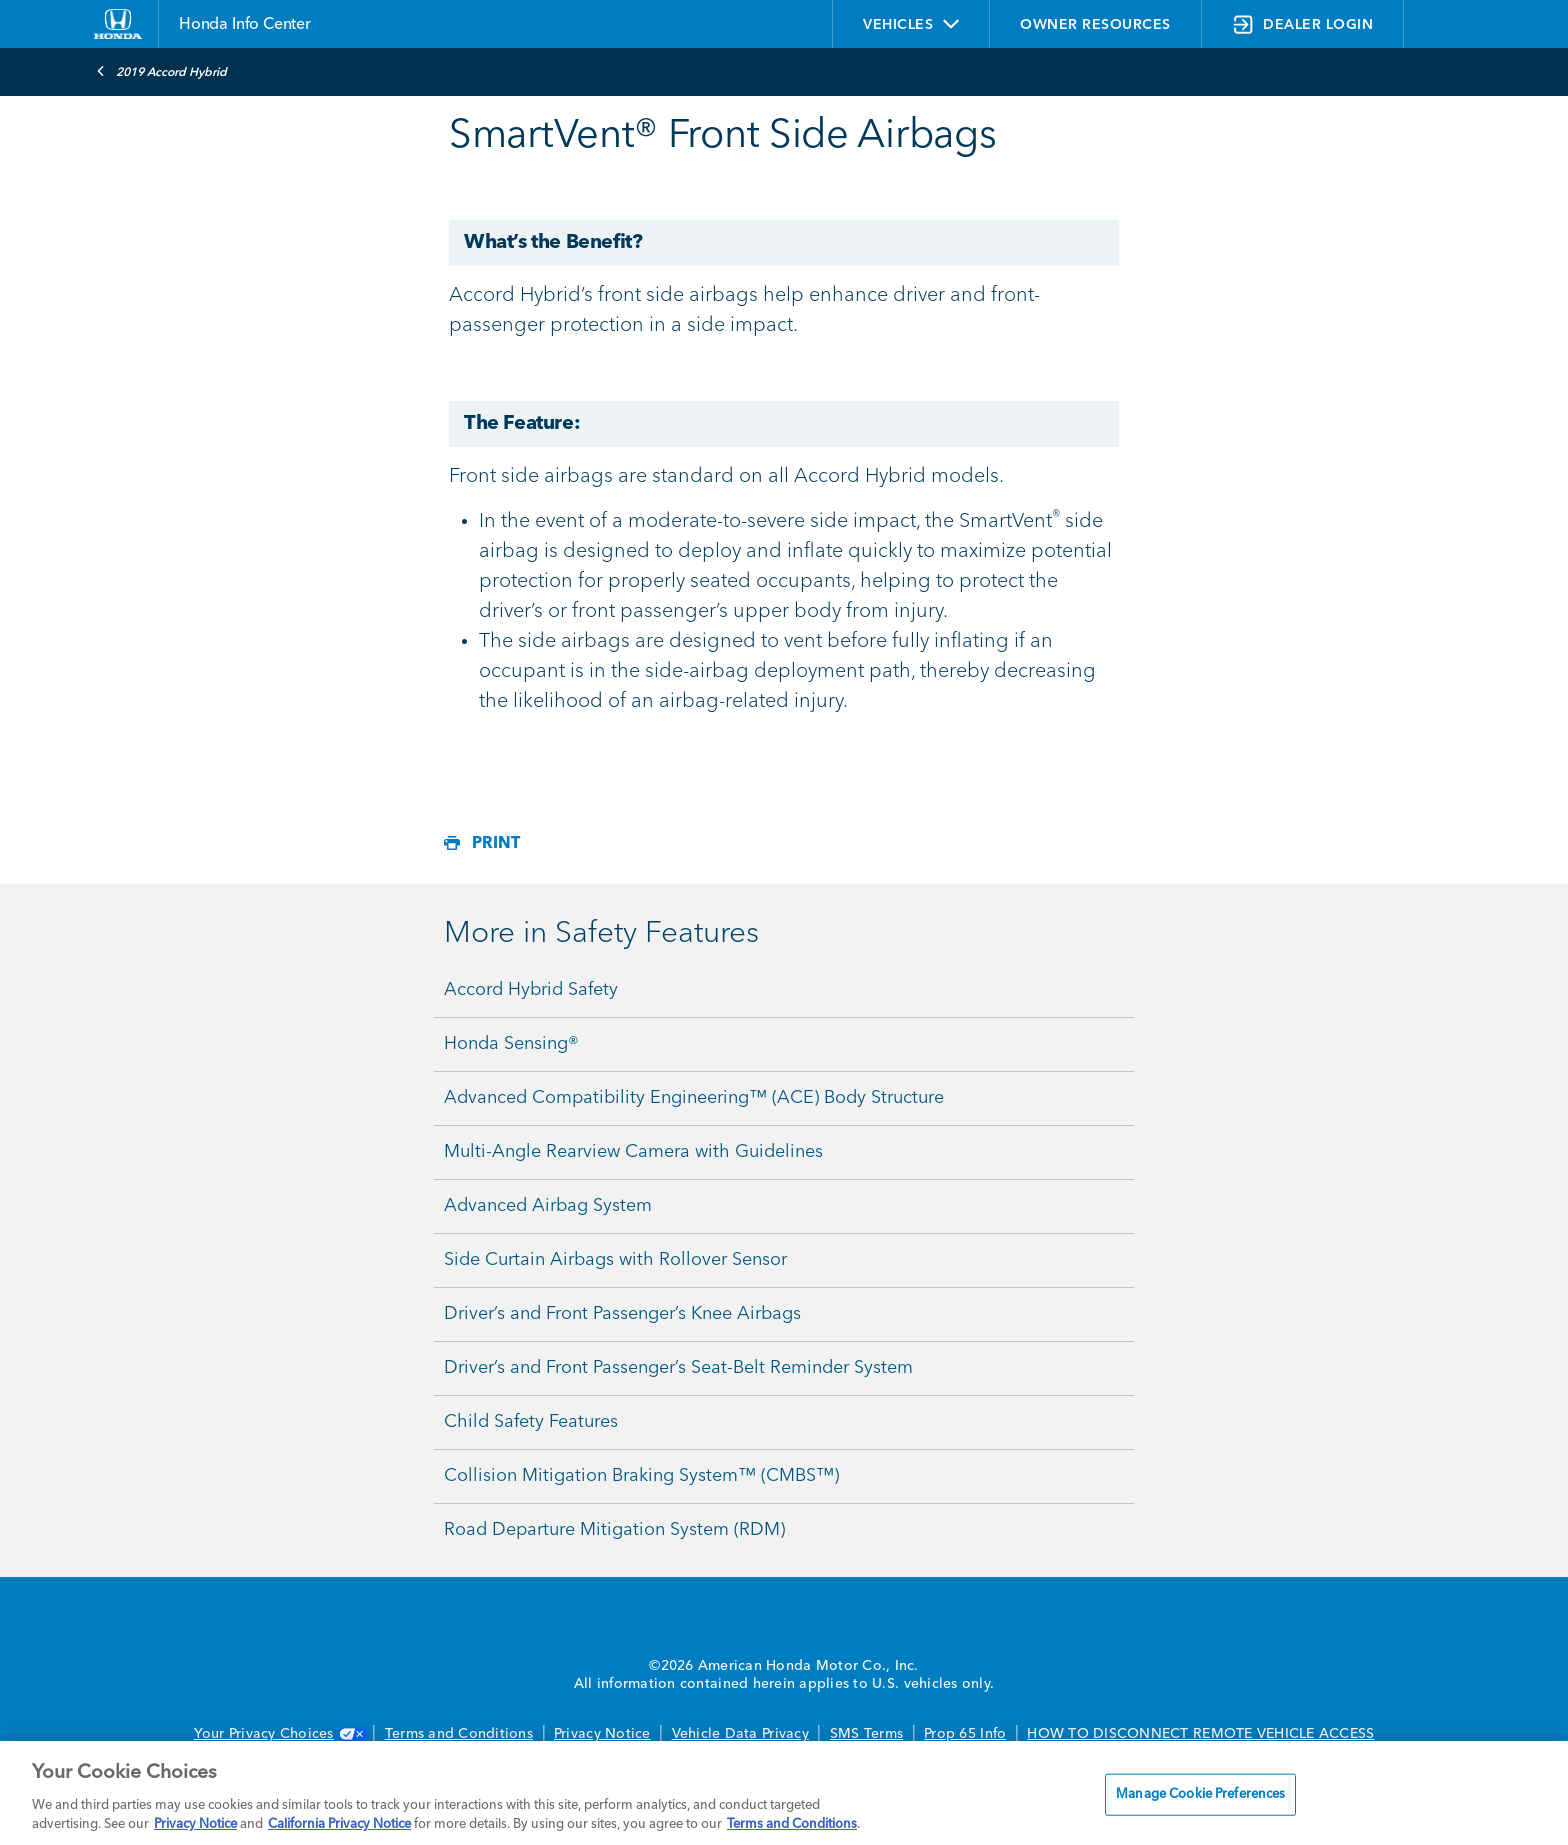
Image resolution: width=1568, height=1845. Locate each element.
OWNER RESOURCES (1095, 25)
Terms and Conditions (459, 1734)
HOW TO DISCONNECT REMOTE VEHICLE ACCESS (1200, 1734)
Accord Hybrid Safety (531, 990)
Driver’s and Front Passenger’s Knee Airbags (622, 1314)
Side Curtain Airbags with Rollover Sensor (615, 1260)
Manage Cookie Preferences (1200, 1794)
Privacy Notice (602, 1734)
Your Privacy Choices (279, 1734)
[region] (784, 1793)
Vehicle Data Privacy (740, 1734)
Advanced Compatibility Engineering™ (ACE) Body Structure (694, 1098)
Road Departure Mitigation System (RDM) (614, 1530)
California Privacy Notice (339, 1824)
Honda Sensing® (511, 1044)
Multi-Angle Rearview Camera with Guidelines (633, 1152)
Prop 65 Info (965, 1734)
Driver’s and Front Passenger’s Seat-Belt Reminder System (678, 1368)
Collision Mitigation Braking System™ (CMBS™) (641, 1476)
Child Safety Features (531, 1422)
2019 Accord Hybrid (161, 71)
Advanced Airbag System (548, 1206)
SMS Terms (866, 1734)
